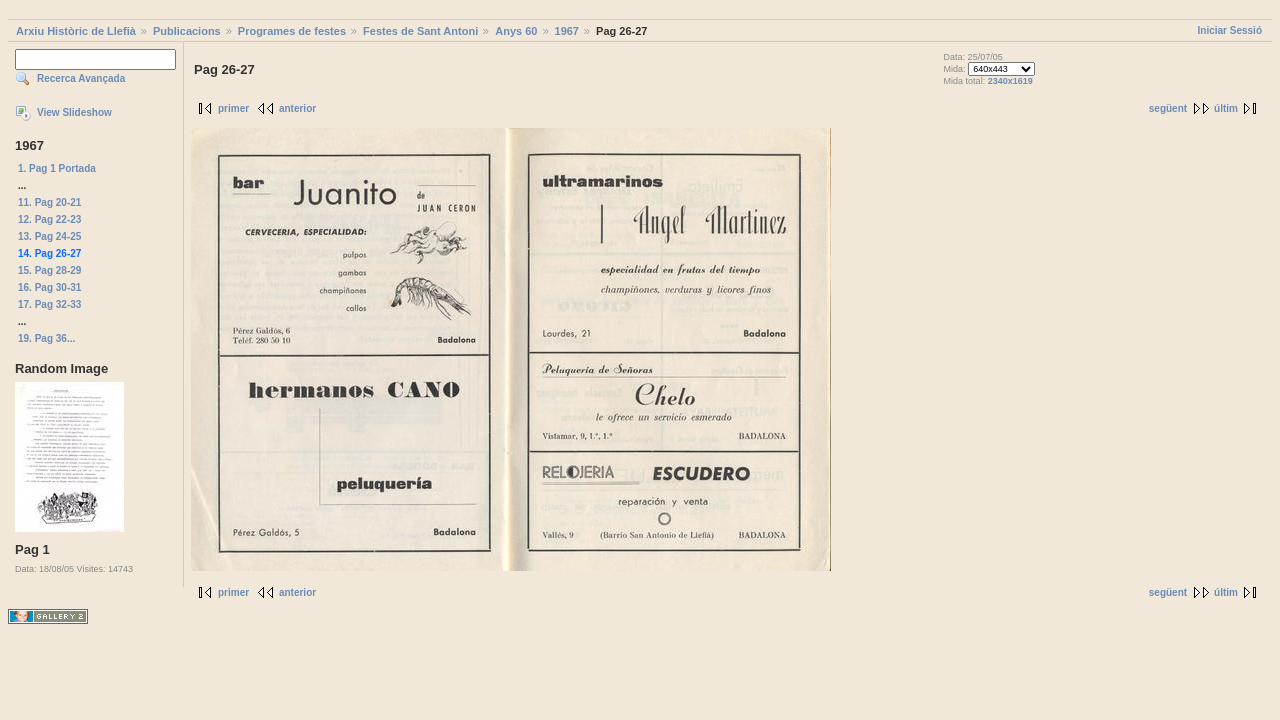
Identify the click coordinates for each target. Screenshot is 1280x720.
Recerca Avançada (81, 78)
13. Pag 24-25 (49, 236)
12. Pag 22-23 (49, 219)
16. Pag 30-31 (49, 287)
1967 (567, 31)
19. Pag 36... (46, 338)
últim (1226, 108)
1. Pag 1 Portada (57, 168)
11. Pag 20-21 (49, 202)
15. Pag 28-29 (49, 270)
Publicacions (187, 31)
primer (233, 108)
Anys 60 (516, 31)
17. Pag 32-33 (49, 304)
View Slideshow (74, 112)
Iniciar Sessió (1230, 30)
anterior (297, 108)
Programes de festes (292, 31)
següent (1168, 108)
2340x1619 (1010, 81)
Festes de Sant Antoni (420, 31)
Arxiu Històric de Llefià (76, 31)
